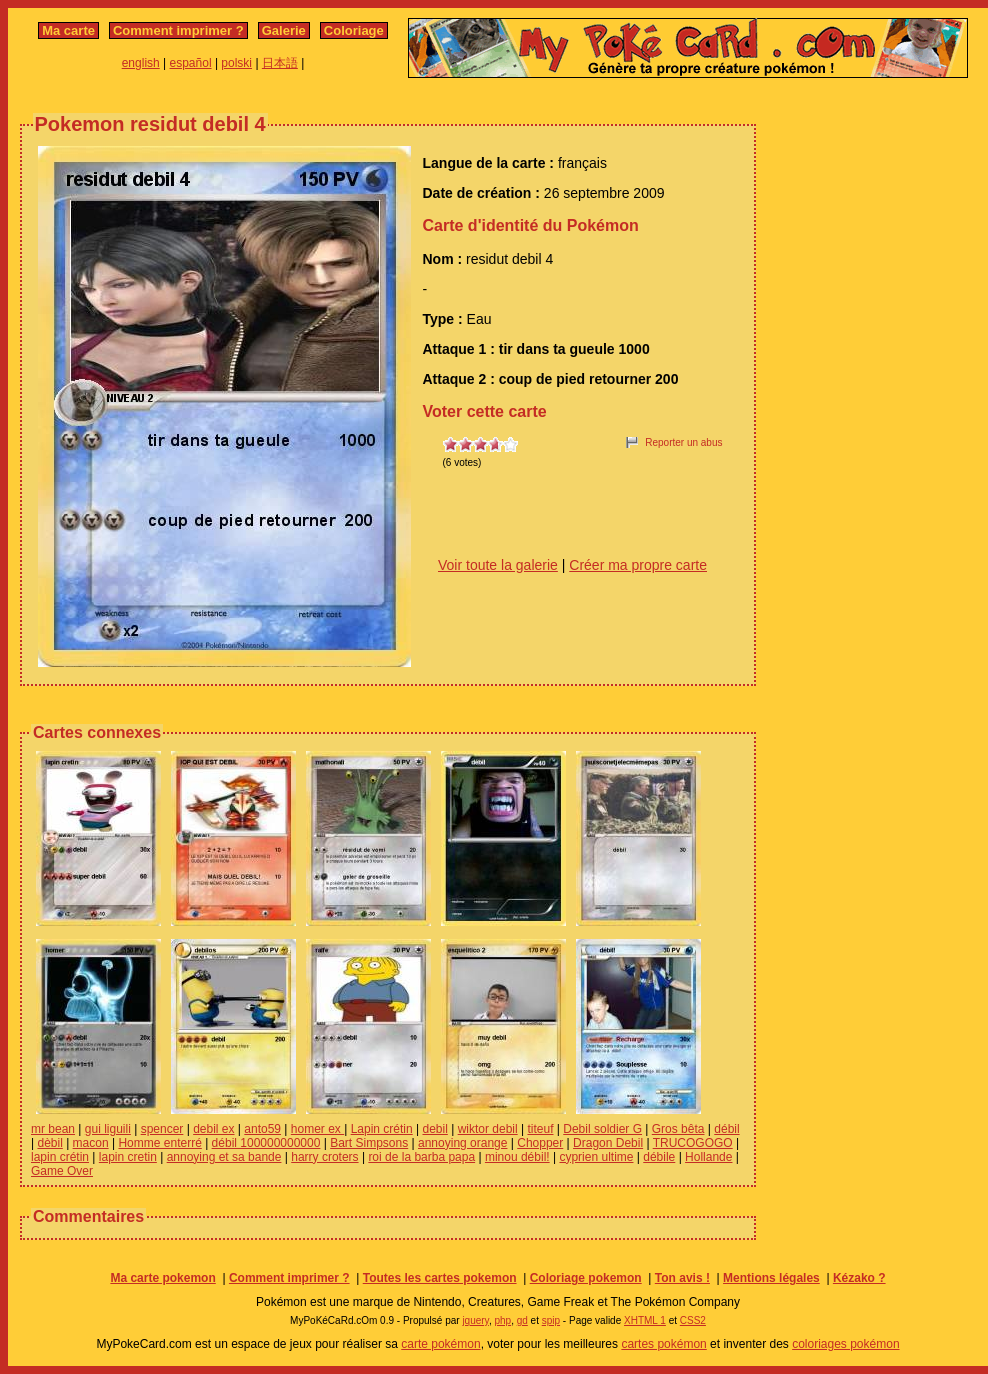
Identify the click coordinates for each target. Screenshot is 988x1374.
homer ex (317, 1129)
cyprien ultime (596, 1157)
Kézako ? (859, 1278)
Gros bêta (678, 1129)
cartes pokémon (663, 1344)
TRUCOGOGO (693, 1143)
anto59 (262, 1129)
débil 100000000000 (266, 1143)
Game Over (62, 1171)
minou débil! (517, 1157)
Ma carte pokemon (162, 1278)
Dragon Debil (608, 1143)
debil (434, 1129)
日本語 (280, 63)
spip (551, 1320)
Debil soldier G (602, 1129)
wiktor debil (488, 1129)
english (141, 63)
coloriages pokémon (845, 1344)
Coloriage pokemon (586, 1278)
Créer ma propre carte (638, 565)
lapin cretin (128, 1157)
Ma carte (68, 30)
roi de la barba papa (421, 1157)
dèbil (49, 1143)
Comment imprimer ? (178, 30)
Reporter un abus (683, 442)
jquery (475, 1320)
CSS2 (693, 1320)
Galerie (284, 30)
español (191, 63)
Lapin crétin (382, 1129)
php (502, 1320)
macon (91, 1143)
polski (236, 63)
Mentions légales (771, 1278)
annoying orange (462, 1143)
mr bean (53, 1129)
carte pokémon (440, 1344)
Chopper (540, 1143)
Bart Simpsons (369, 1143)
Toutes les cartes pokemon (440, 1278)
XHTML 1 (645, 1320)
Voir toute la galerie (498, 565)
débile (659, 1157)
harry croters (324, 1157)
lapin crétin (60, 1157)
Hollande (708, 1157)
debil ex (213, 1129)
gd (522, 1320)
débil (726, 1129)
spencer (162, 1129)
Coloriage (354, 30)
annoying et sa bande (224, 1157)
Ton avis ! (682, 1278)
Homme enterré (159, 1143)
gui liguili (108, 1129)
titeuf (540, 1129)
